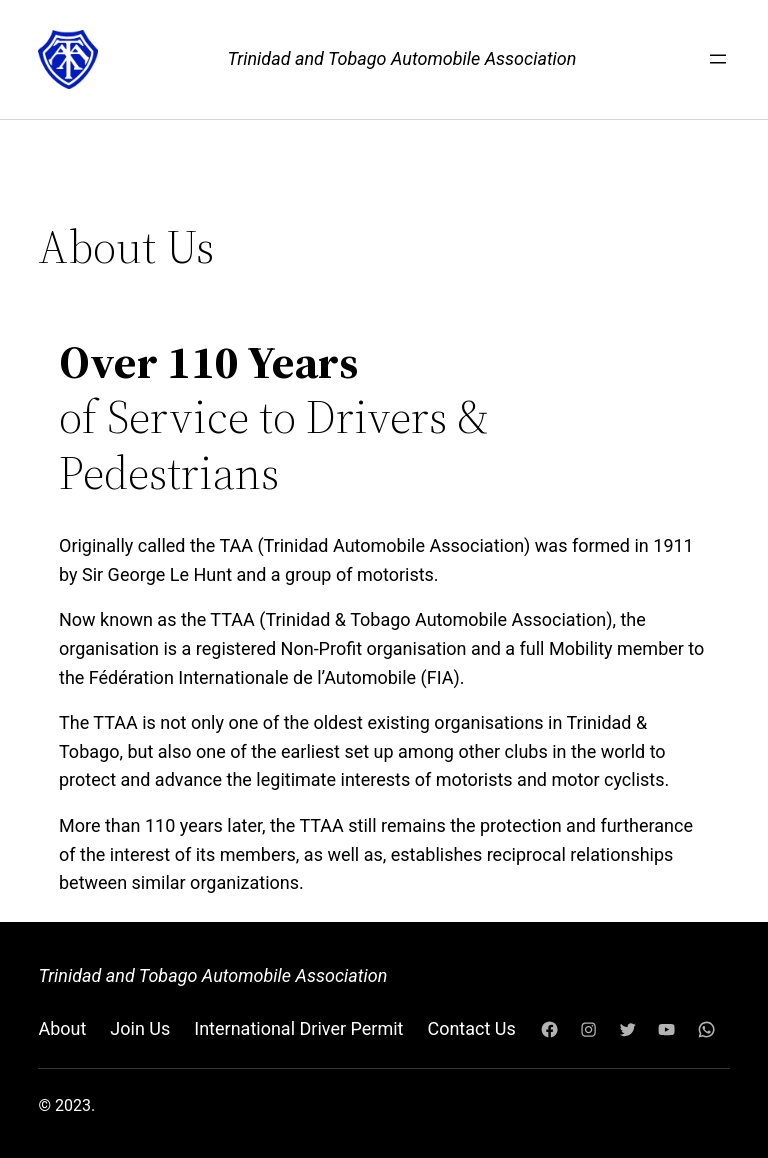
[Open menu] (718, 59)
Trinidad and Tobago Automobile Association (402, 58)
